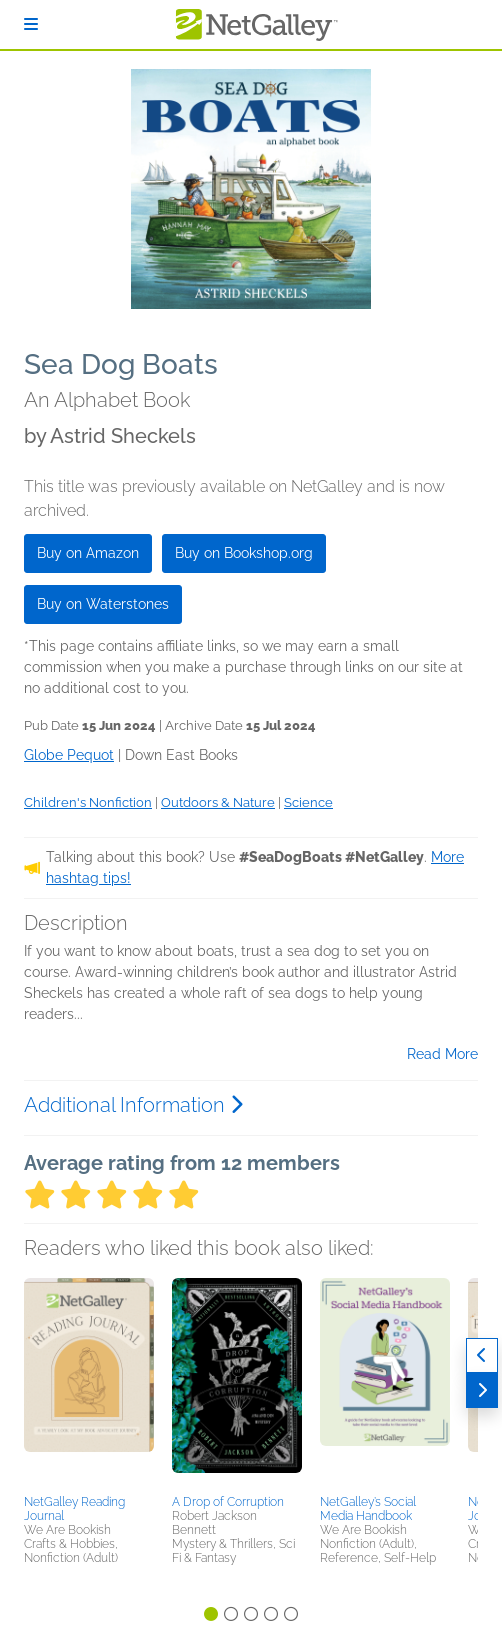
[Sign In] (31, 24)
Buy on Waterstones (103, 604)
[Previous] (482, 1355)
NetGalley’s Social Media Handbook (368, 1509)
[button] (89, 1383)
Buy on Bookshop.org (244, 553)
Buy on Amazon (88, 553)
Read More (442, 1054)
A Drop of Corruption (228, 1502)
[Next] (482, 1390)
